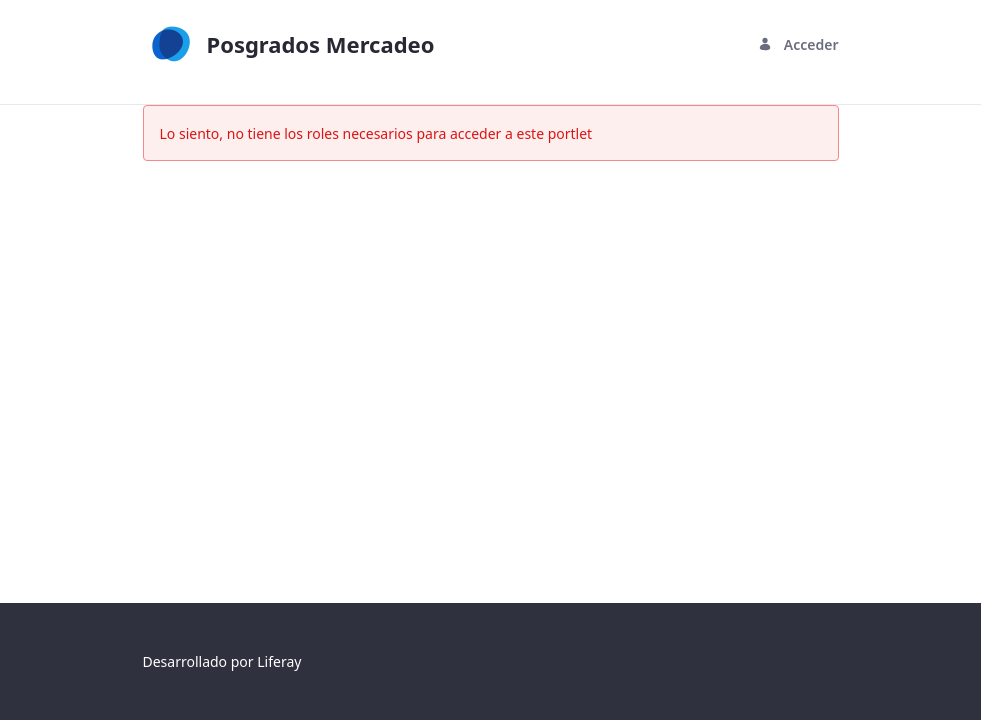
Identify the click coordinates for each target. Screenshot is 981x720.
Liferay (279, 661)
